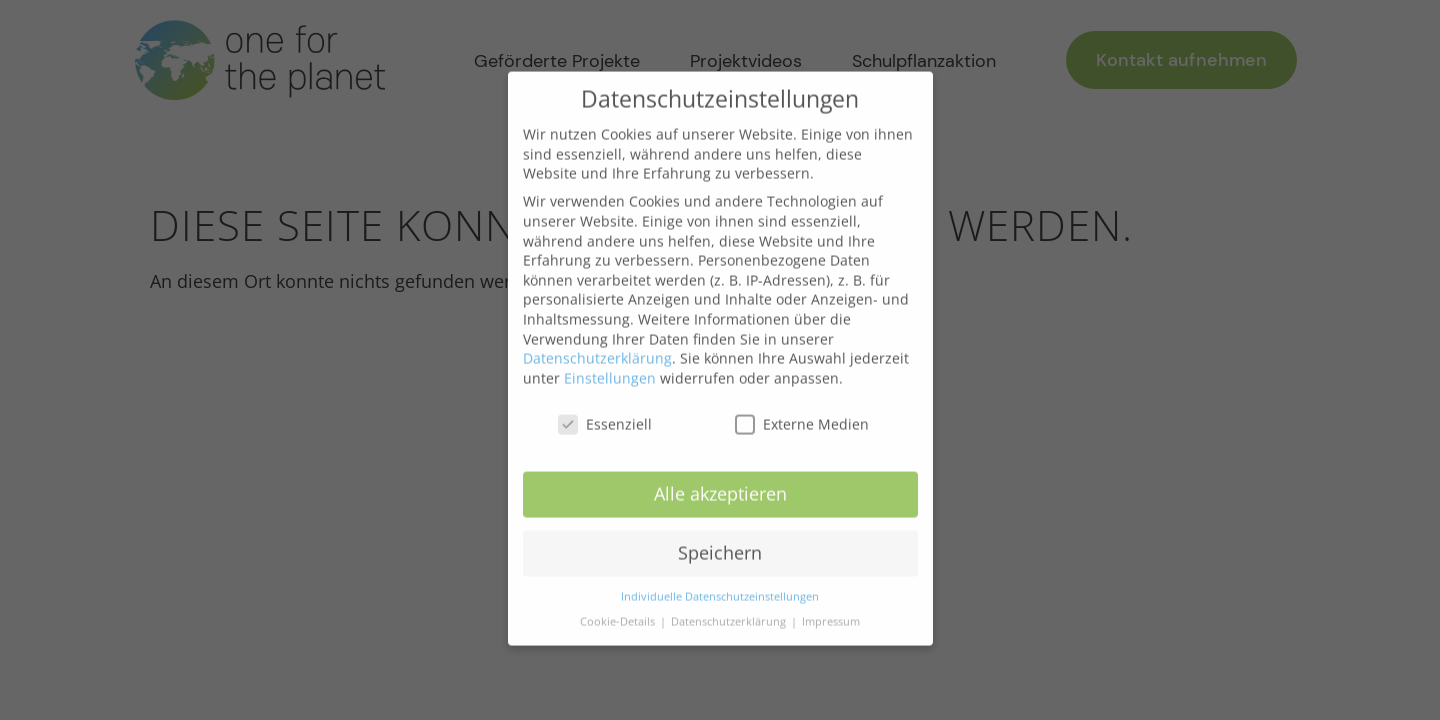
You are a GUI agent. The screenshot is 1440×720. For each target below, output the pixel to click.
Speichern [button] (720, 538)
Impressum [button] (831, 606)
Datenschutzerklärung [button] (730, 606)
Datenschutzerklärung (597, 342)
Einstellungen (610, 362)
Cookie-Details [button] (619, 606)
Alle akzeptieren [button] (720, 479)
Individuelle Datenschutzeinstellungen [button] (720, 582)
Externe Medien (802, 408)
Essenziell (605, 408)
